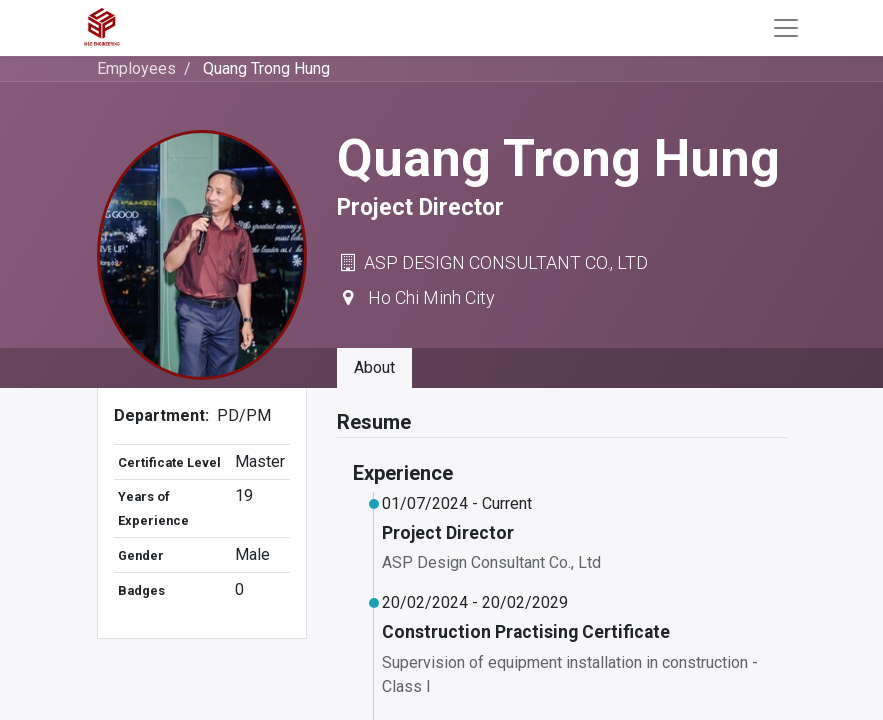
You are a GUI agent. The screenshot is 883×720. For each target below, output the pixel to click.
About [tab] (374, 367)
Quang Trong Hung (266, 68)
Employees (136, 68)
